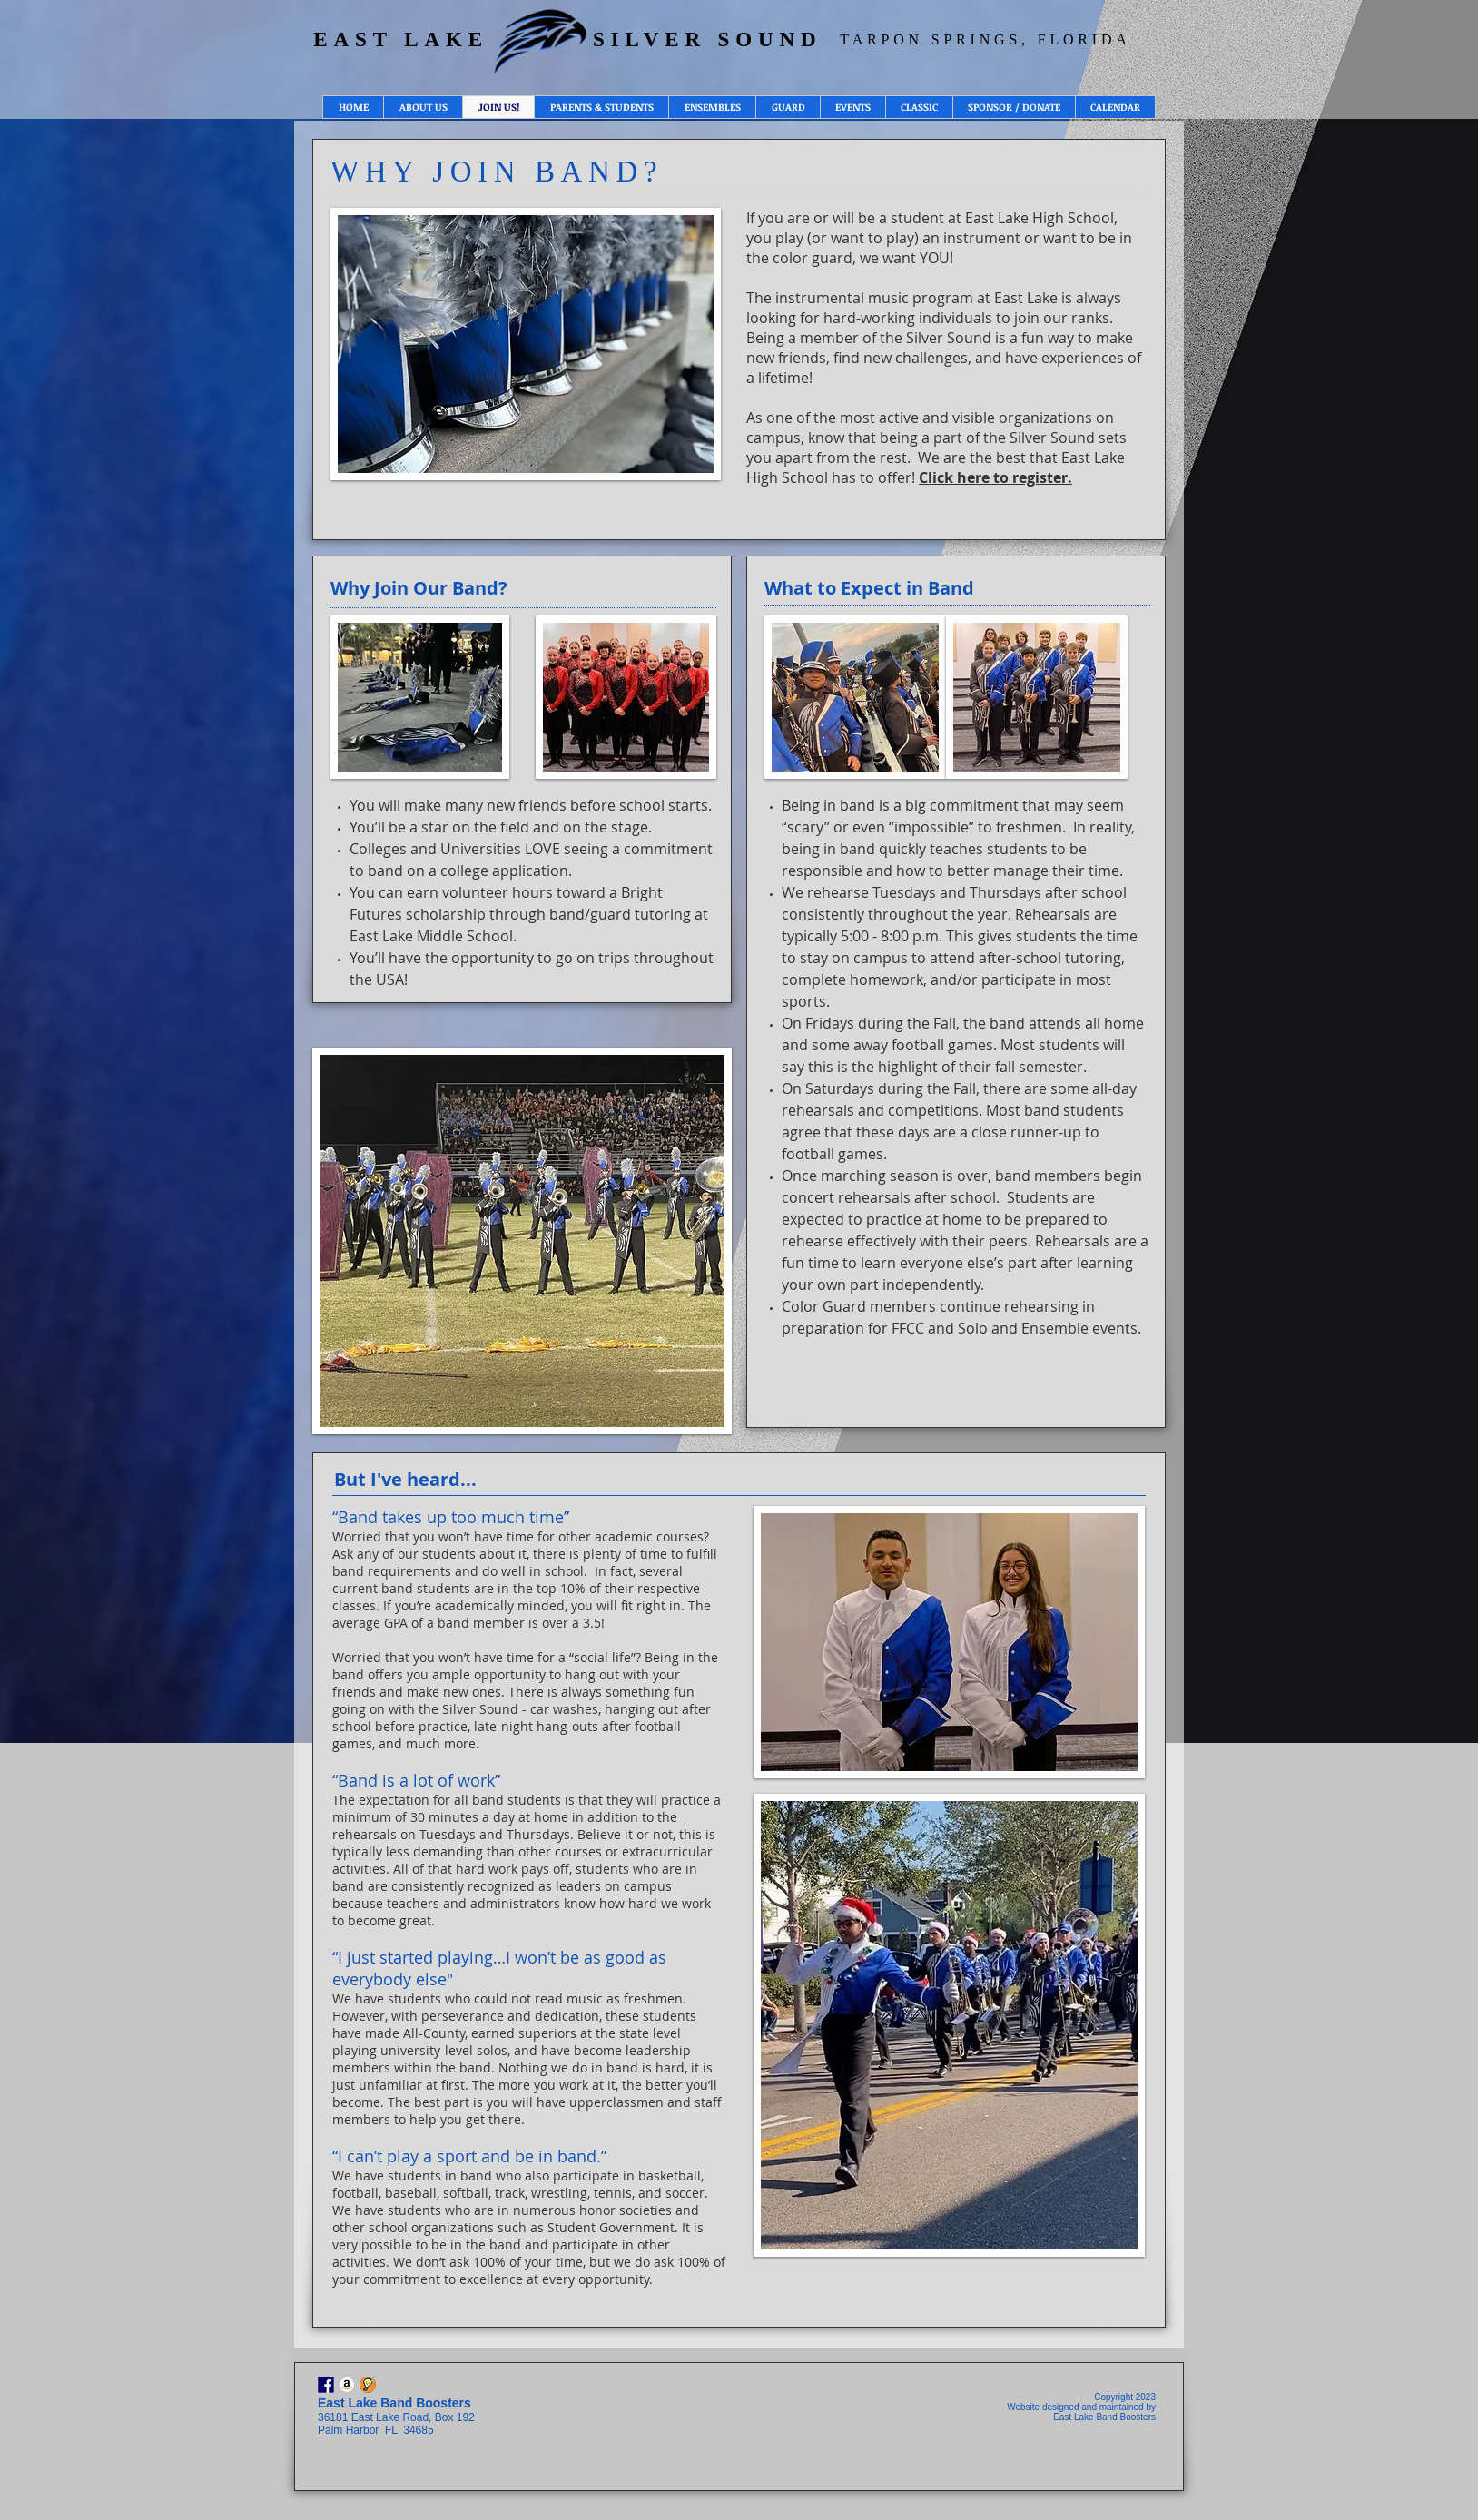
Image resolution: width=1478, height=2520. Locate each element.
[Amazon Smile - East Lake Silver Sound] (347, 2385)
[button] (422, 107)
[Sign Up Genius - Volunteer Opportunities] (368, 2385)
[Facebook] (326, 2385)
